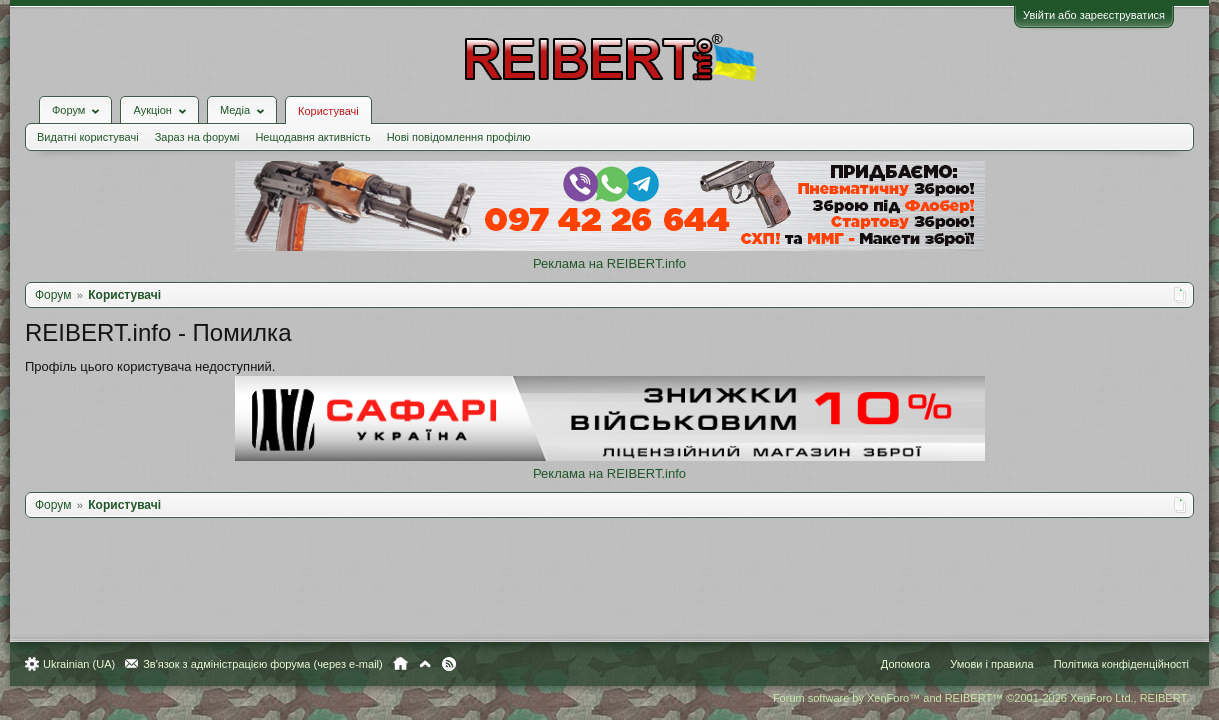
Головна (410, 664)
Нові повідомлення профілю (469, 122)
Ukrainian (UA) (89, 664)
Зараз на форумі (207, 122)
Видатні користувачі (98, 122)
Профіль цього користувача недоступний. (160, 351)
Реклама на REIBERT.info (609, 248)
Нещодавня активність (322, 122)
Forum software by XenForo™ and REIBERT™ (971, 698)
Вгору (435, 664)
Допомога (895, 664)
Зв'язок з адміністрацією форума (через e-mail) (273, 664)
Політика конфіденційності (1111, 664)
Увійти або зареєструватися (1084, 15)
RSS (459, 664)
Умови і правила (981, 664)
